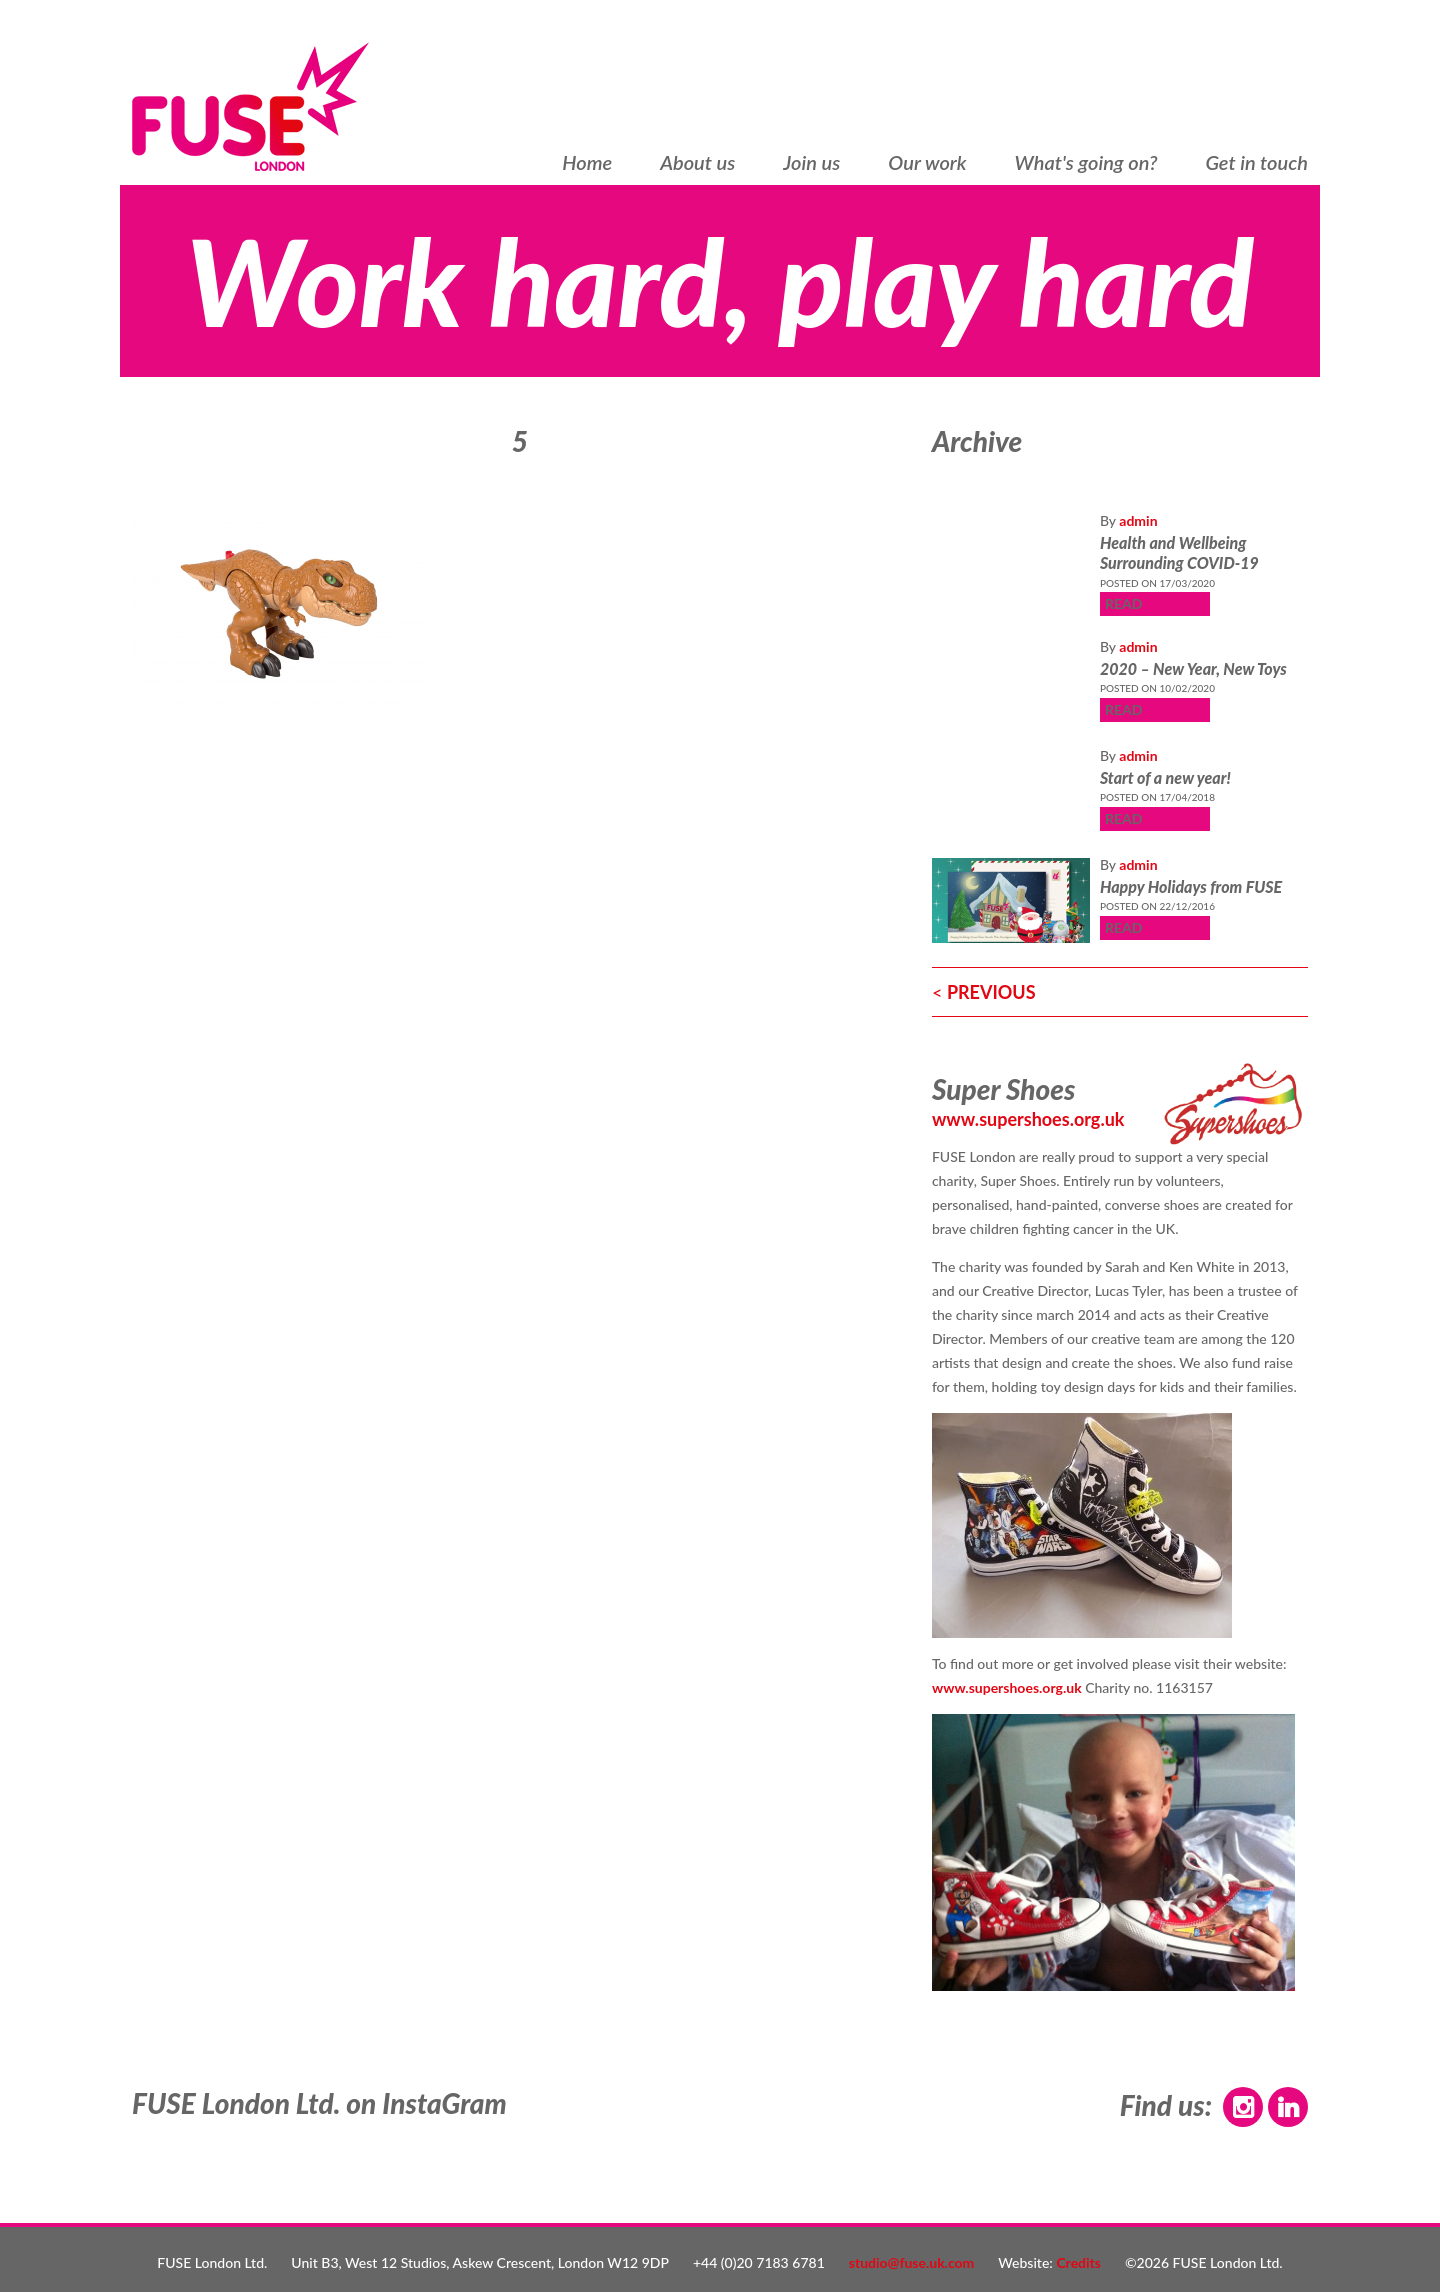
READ (1123, 603)
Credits (1078, 2262)
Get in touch (1256, 163)
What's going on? (1086, 163)
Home (587, 163)
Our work (927, 163)
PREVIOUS (991, 992)
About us (697, 163)
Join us (811, 163)
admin (1138, 520)
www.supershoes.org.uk (1028, 1119)
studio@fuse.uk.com (912, 2262)
